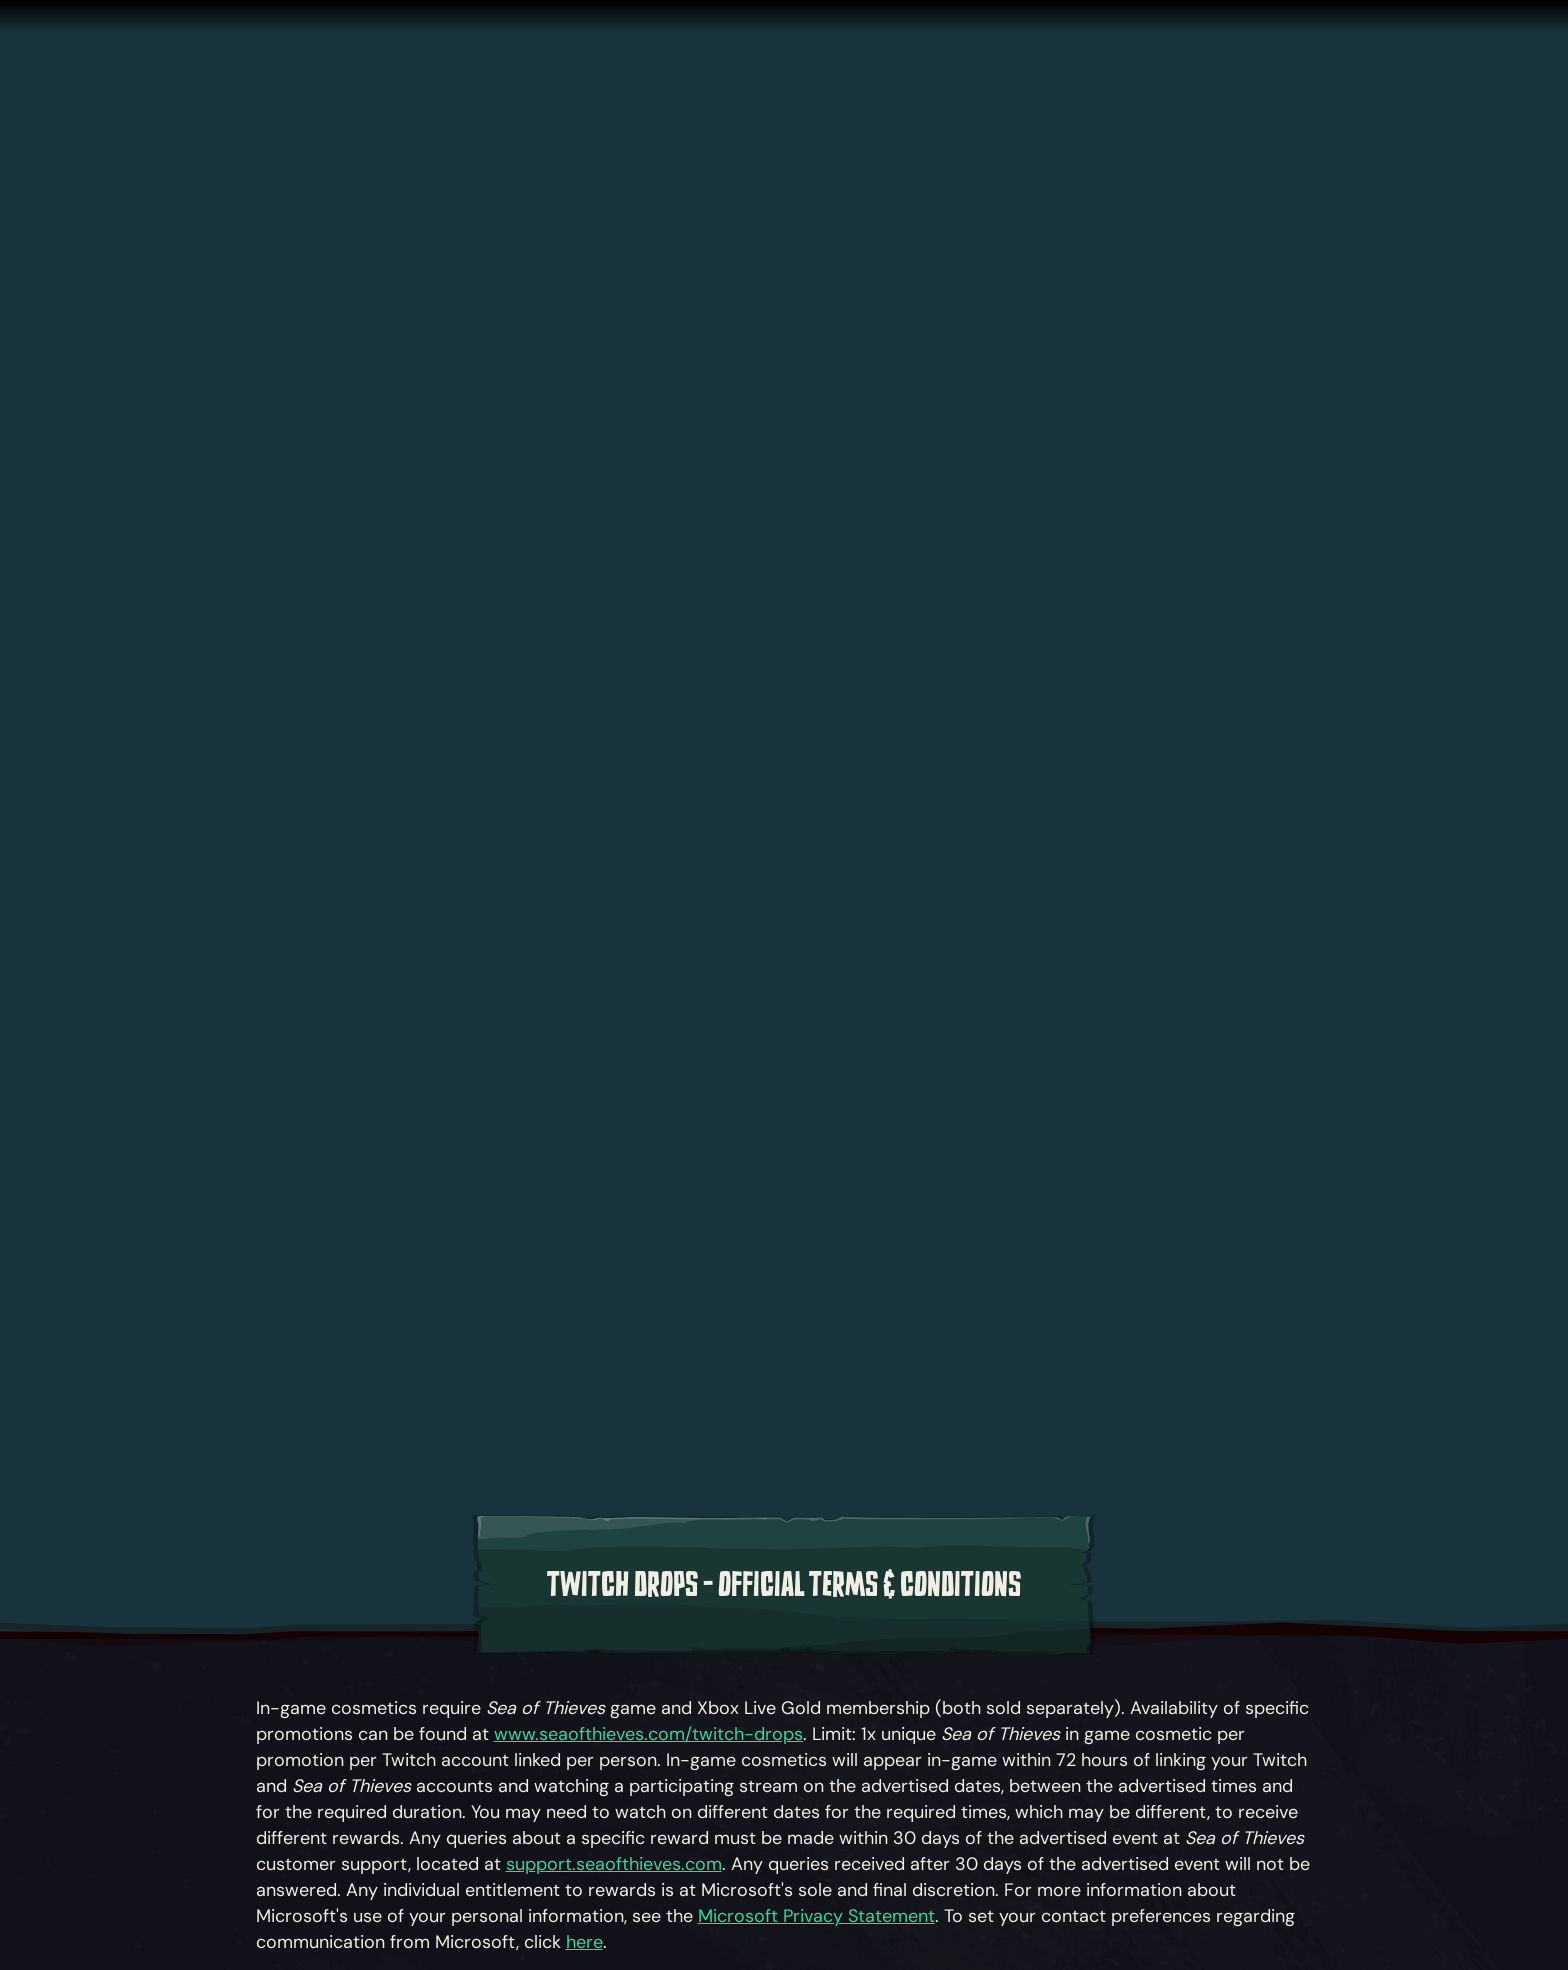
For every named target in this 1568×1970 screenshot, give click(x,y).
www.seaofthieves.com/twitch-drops (648, 1734)
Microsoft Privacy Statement (816, 1916)
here (584, 1942)
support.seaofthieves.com (614, 1864)
